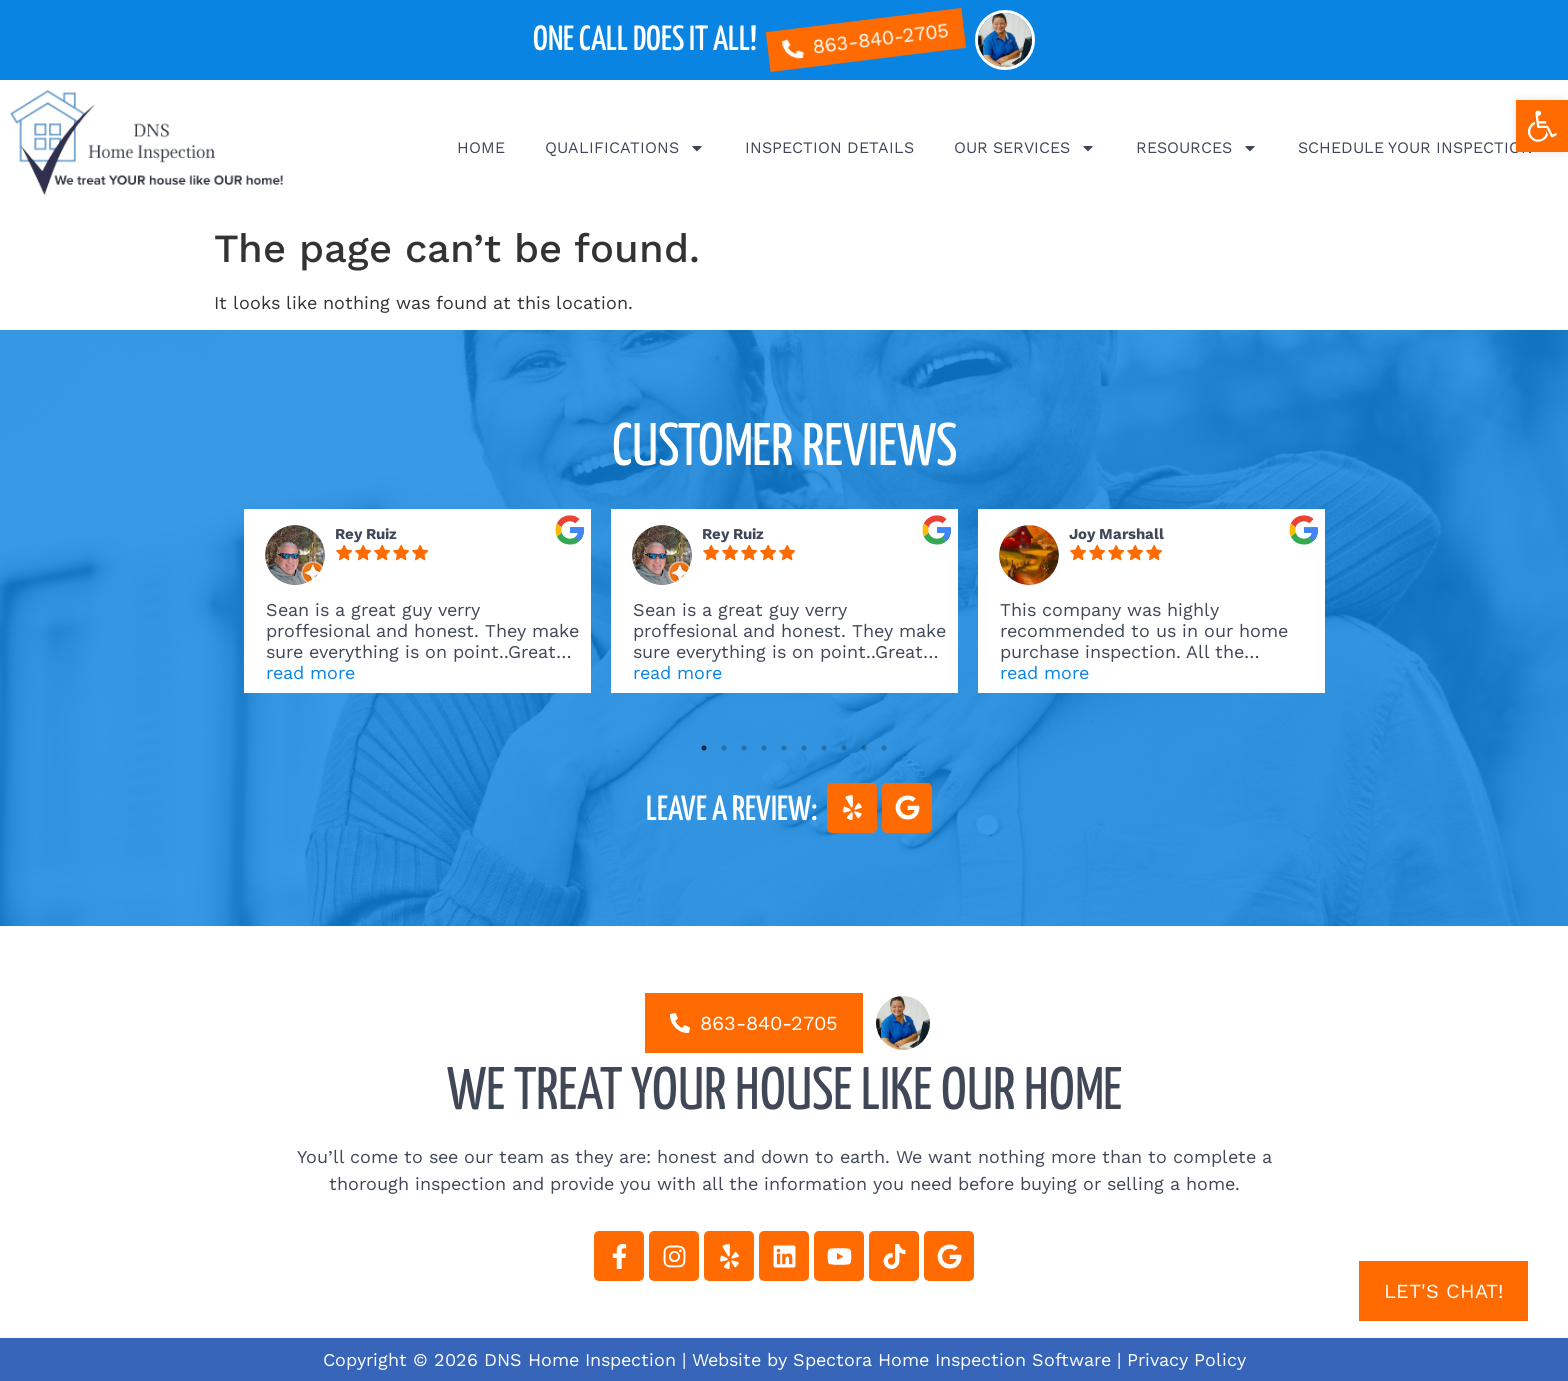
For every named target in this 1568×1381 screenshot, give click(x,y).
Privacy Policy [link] (1186, 1359)
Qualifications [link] (625, 148)
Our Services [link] (1025, 148)
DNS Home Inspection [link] (580, 1359)
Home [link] (481, 147)
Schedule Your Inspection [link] (1415, 147)
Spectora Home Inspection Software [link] (952, 1359)
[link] (1542, 126)
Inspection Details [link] (829, 147)
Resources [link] (1197, 148)
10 (884, 748)
